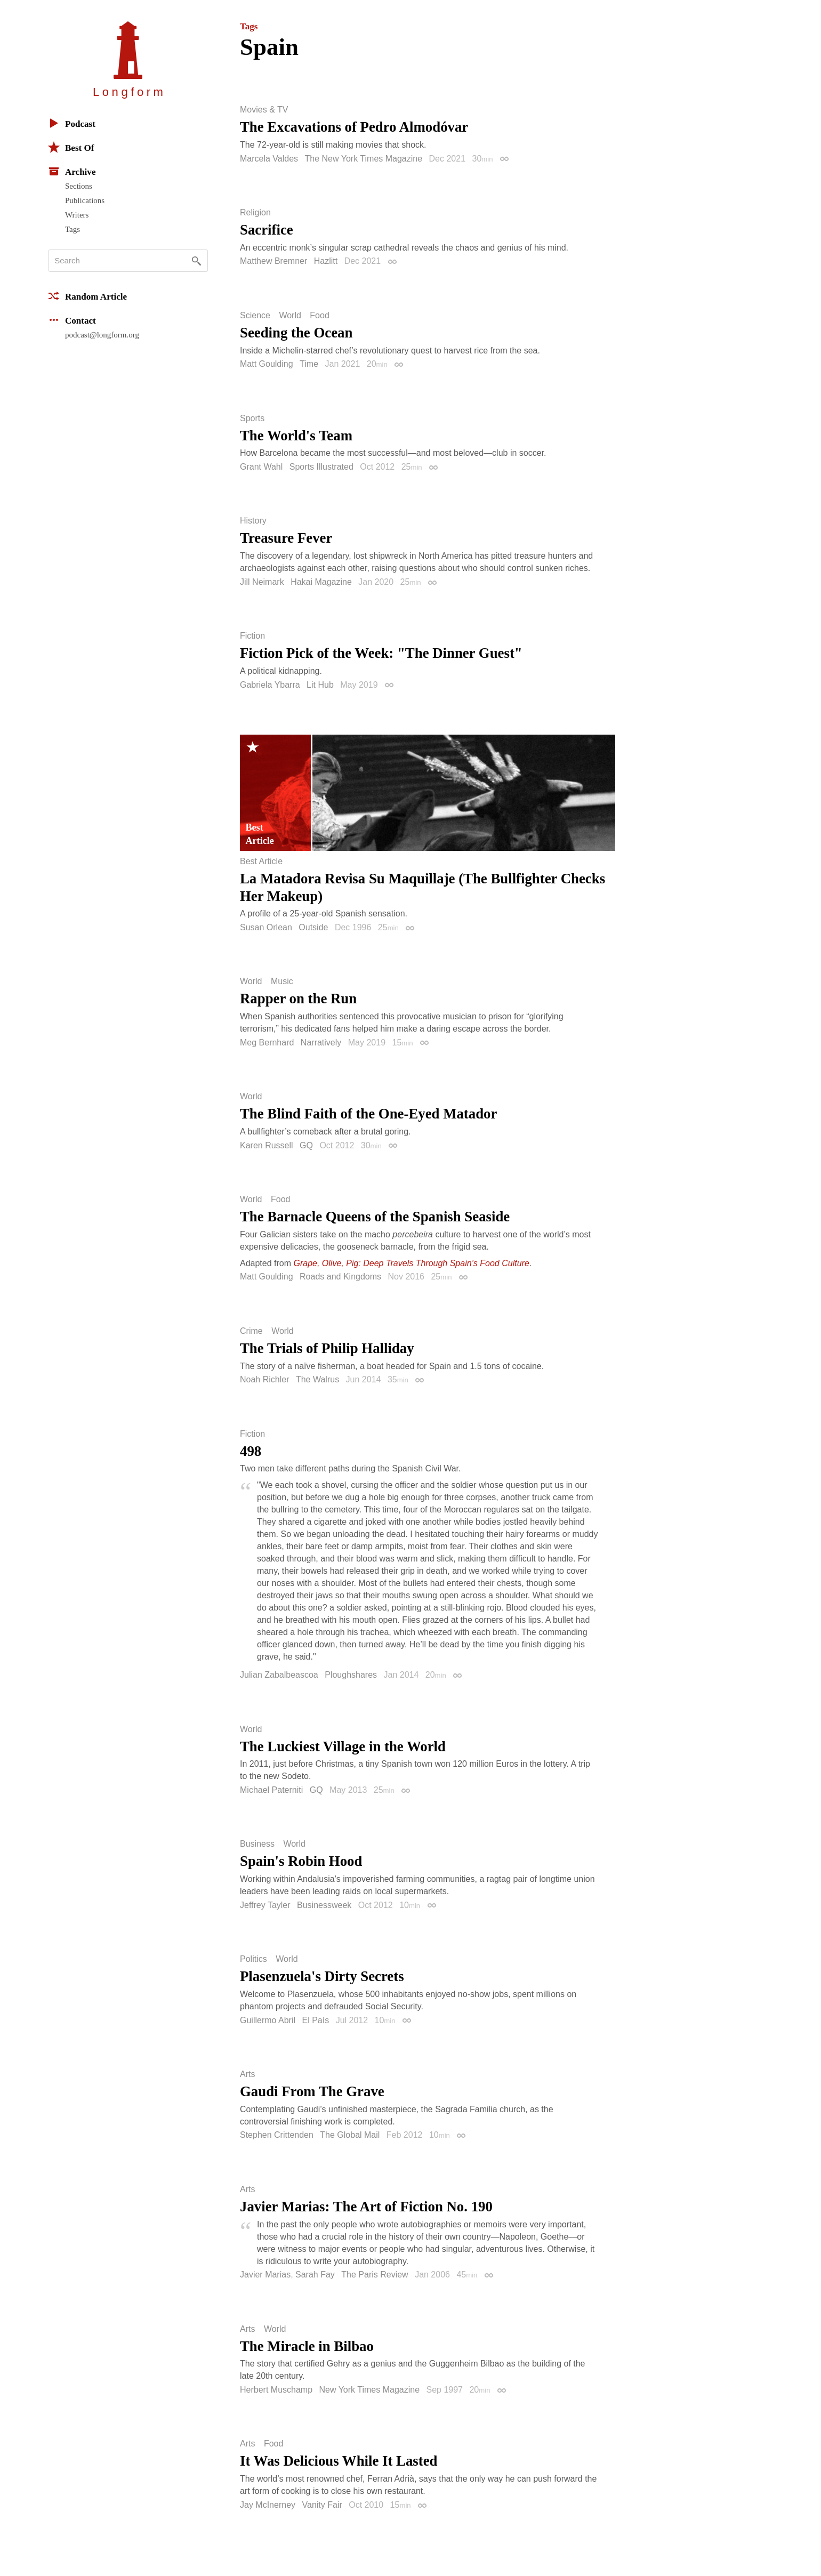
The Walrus (317, 1379)
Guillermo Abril (267, 2020)
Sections (78, 186)
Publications (84, 200)
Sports (252, 418)
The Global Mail (350, 2134)
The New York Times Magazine (364, 158)
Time (309, 363)
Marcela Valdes (269, 158)
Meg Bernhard (267, 1042)
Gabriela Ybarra (270, 684)
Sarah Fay (315, 2274)
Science (255, 315)
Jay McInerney (267, 2504)
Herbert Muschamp (276, 2389)
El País (315, 2020)
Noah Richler (264, 1379)
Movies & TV (264, 110)
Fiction (252, 636)
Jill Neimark (262, 581)
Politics (253, 1959)
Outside (313, 927)
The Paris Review (374, 2274)
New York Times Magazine (369, 2389)
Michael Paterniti (271, 1789)
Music (282, 981)
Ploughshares (351, 1674)
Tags (72, 229)
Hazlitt (325, 260)
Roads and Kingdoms (340, 1276)
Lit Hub (320, 684)
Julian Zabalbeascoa (279, 1674)
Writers (76, 215)
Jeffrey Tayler (265, 1905)
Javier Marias (265, 2274)
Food (319, 315)
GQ (306, 1145)
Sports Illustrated (321, 466)
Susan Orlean (266, 927)
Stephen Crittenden (276, 2134)
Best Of (71, 147)
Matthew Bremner (273, 260)
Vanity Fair (322, 2504)
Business (257, 1844)
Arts (247, 2074)
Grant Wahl (261, 466)
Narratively (321, 1042)
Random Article (87, 296)
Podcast (71, 123)
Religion (255, 212)
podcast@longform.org (102, 335)
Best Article (261, 861)
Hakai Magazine (321, 581)
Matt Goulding (266, 363)
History (253, 521)
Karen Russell (266, 1145)
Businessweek (324, 1905)
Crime (251, 1331)
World (290, 315)
